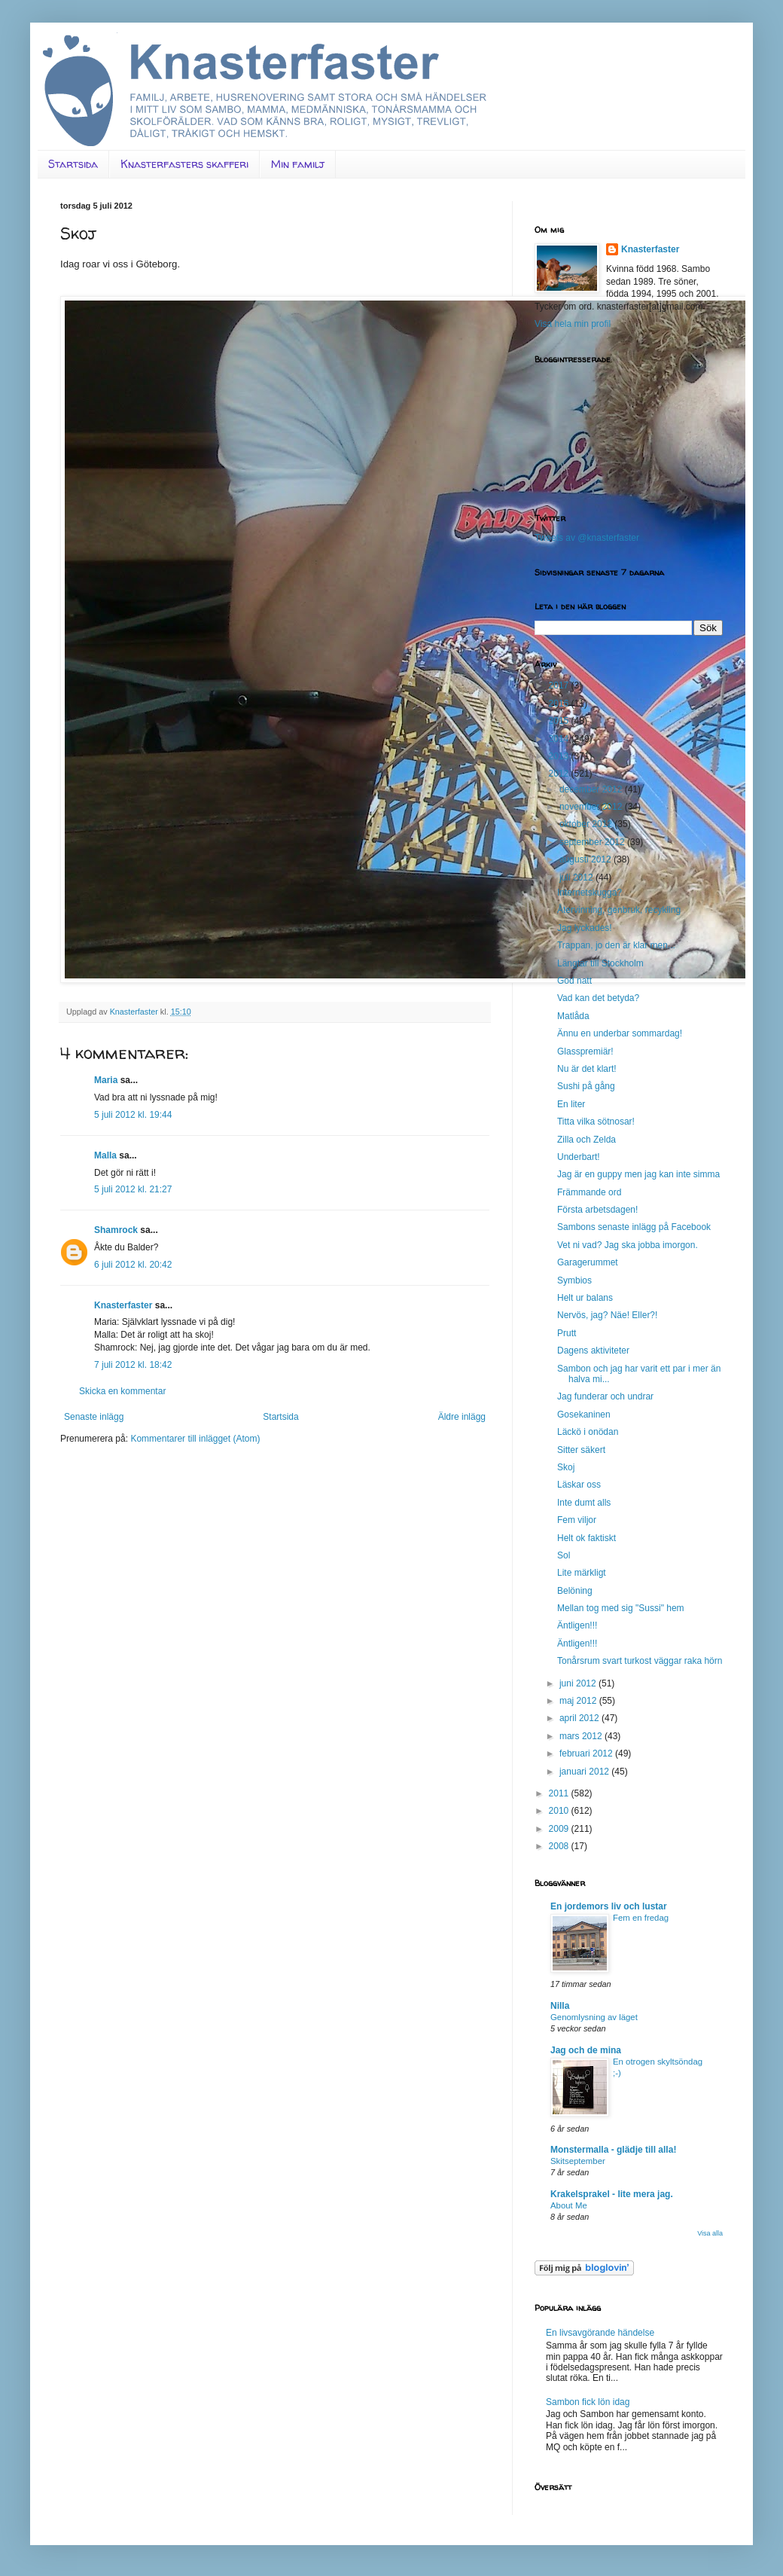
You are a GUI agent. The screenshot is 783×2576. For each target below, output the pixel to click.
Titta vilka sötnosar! (596, 1121)
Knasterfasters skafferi (184, 164)
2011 (560, 1793)
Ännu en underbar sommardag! (619, 1033)
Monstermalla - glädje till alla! (613, 2149)
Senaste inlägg (93, 1417)
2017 (560, 685)
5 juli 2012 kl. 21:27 (133, 1189)
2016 (560, 703)
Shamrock (116, 1230)
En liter (571, 1104)
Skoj (565, 1467)
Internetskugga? (589, 892)
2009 (560, 1829)
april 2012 (580, 1718)
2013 (560, 756)
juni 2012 (579, 1683)
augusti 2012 (586, 859)
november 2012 (592, 806)
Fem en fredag (641, 1917)
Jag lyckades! (584, 928)
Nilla (559, 2006)
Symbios (574, 1280)
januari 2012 (585, 1771)
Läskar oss (579, 1484)
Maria (105, 1080)
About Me (568, 2205)
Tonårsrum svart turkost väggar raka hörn (639, 1661)
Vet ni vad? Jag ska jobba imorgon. (627, 1245)
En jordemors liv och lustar (608, 1906)
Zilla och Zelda (586, 1139)
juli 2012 (577, 877)
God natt (574, 980)
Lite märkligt (581, 1572)
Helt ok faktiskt (586, 1538)
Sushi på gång (586, 1086)
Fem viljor (576, 1520)
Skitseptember (577, 2160)
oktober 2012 (586, 824)
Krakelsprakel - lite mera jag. (611, 2194)
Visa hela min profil (573, 324)
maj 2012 (579, 1700)
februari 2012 (587, 1753)
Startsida (73, 164)
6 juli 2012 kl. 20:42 (133, 1264)
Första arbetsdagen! (597, 1209)
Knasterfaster (123, 1305)
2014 (560, 739)
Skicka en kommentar (122, 1391)
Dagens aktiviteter (593, 1350)
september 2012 (593, 842)
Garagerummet (587, 1262)
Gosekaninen (584, 1414)
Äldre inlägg (462, 1417)
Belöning (575, 1591)
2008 (560, 1846)
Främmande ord (589, 1192)
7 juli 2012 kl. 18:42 (133, 1365)
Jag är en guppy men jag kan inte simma (638, 1174)
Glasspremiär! (585, 1051)
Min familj (297, 164)
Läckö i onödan (587, 1432)
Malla (105, 1155)
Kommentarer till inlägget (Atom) (195, 1438)
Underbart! (578, 1157)
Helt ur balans (585, 1298)
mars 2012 (582, 1736)
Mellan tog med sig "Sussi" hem (620, 1608)
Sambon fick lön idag (587, 2402)
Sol (563, 1555)
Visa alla (710, 2233)
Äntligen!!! (577, 1625)
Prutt (566, 1333)
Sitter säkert (581, 1450)
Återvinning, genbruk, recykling (619, 910)
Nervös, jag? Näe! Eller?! (607, 1315)
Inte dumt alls (584, 1502)
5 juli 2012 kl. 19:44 (133, 1114)
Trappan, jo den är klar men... (616, 945)
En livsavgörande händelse (600, 2332)
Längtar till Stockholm (600, 963)
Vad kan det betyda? (598, 998)
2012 (560, 773)
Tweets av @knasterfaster (587, 538)
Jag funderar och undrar (605, 1396)
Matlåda (573, 1016)
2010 (560, 1810)
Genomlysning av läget (594, 2017)
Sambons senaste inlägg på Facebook (634, 1227)
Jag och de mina (585, 2050)
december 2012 (592, 789)
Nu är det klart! (587, 1069)
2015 (560, 721)
